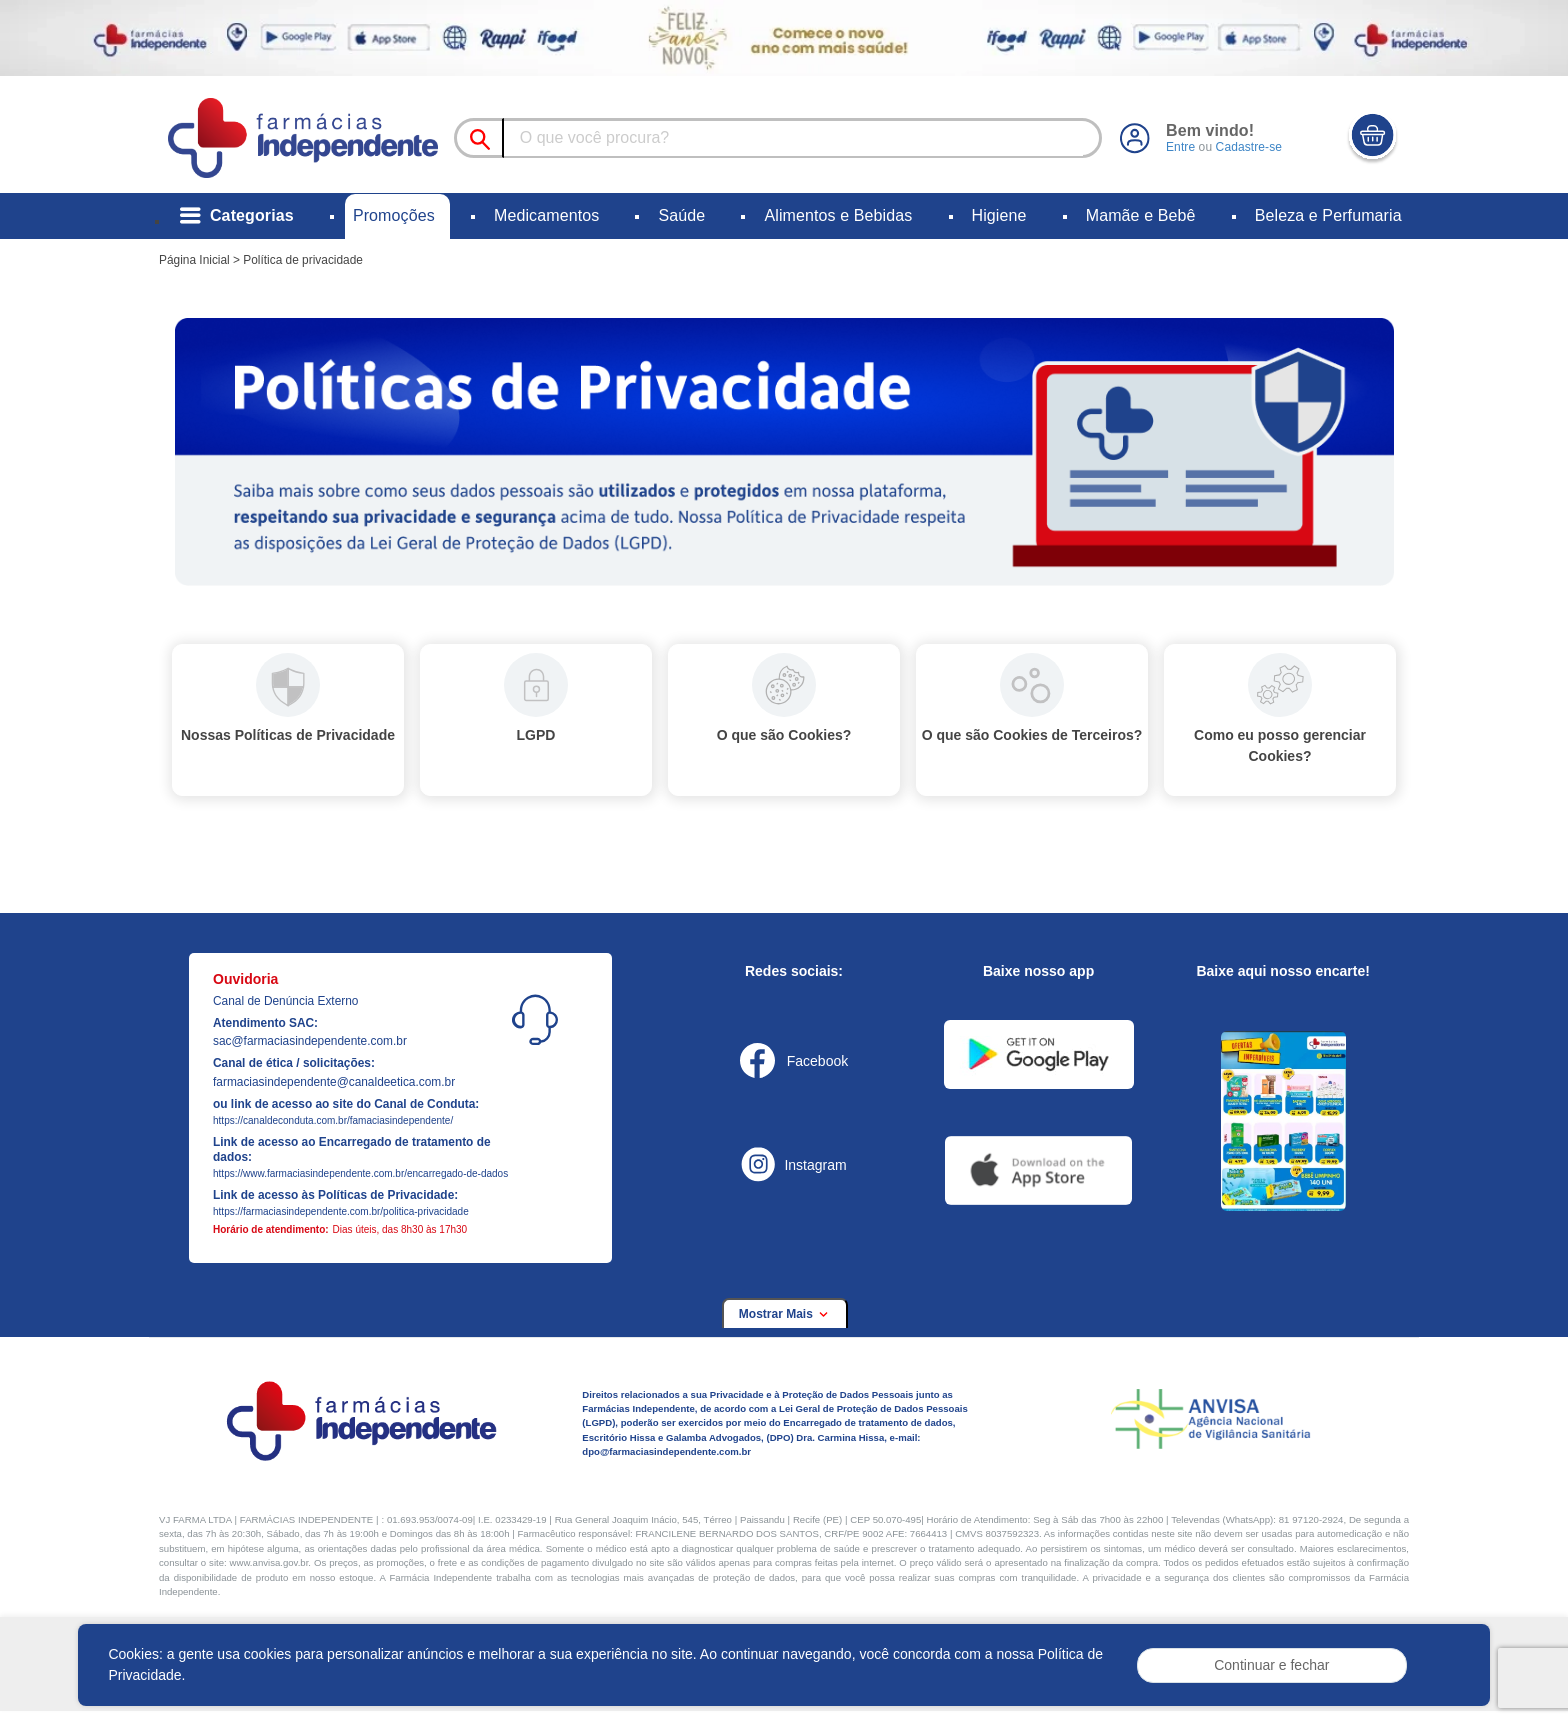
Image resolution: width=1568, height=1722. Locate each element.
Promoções (394, 215)
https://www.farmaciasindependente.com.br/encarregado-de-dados (360, 1173)
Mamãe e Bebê (1141, 215)
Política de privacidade (303, 260)
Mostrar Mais (785, 1314)
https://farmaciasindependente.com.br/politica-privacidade (341, 1211)
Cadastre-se (1248, 147)
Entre (1180, 147)
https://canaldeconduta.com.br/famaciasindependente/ (333, 1120)
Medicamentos (546, 215)
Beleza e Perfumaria (1328, 215)
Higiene (999, 215)
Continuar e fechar (1271, 1665)
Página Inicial (194, 260)
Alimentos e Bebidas (838, 215)
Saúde (681, 215)
